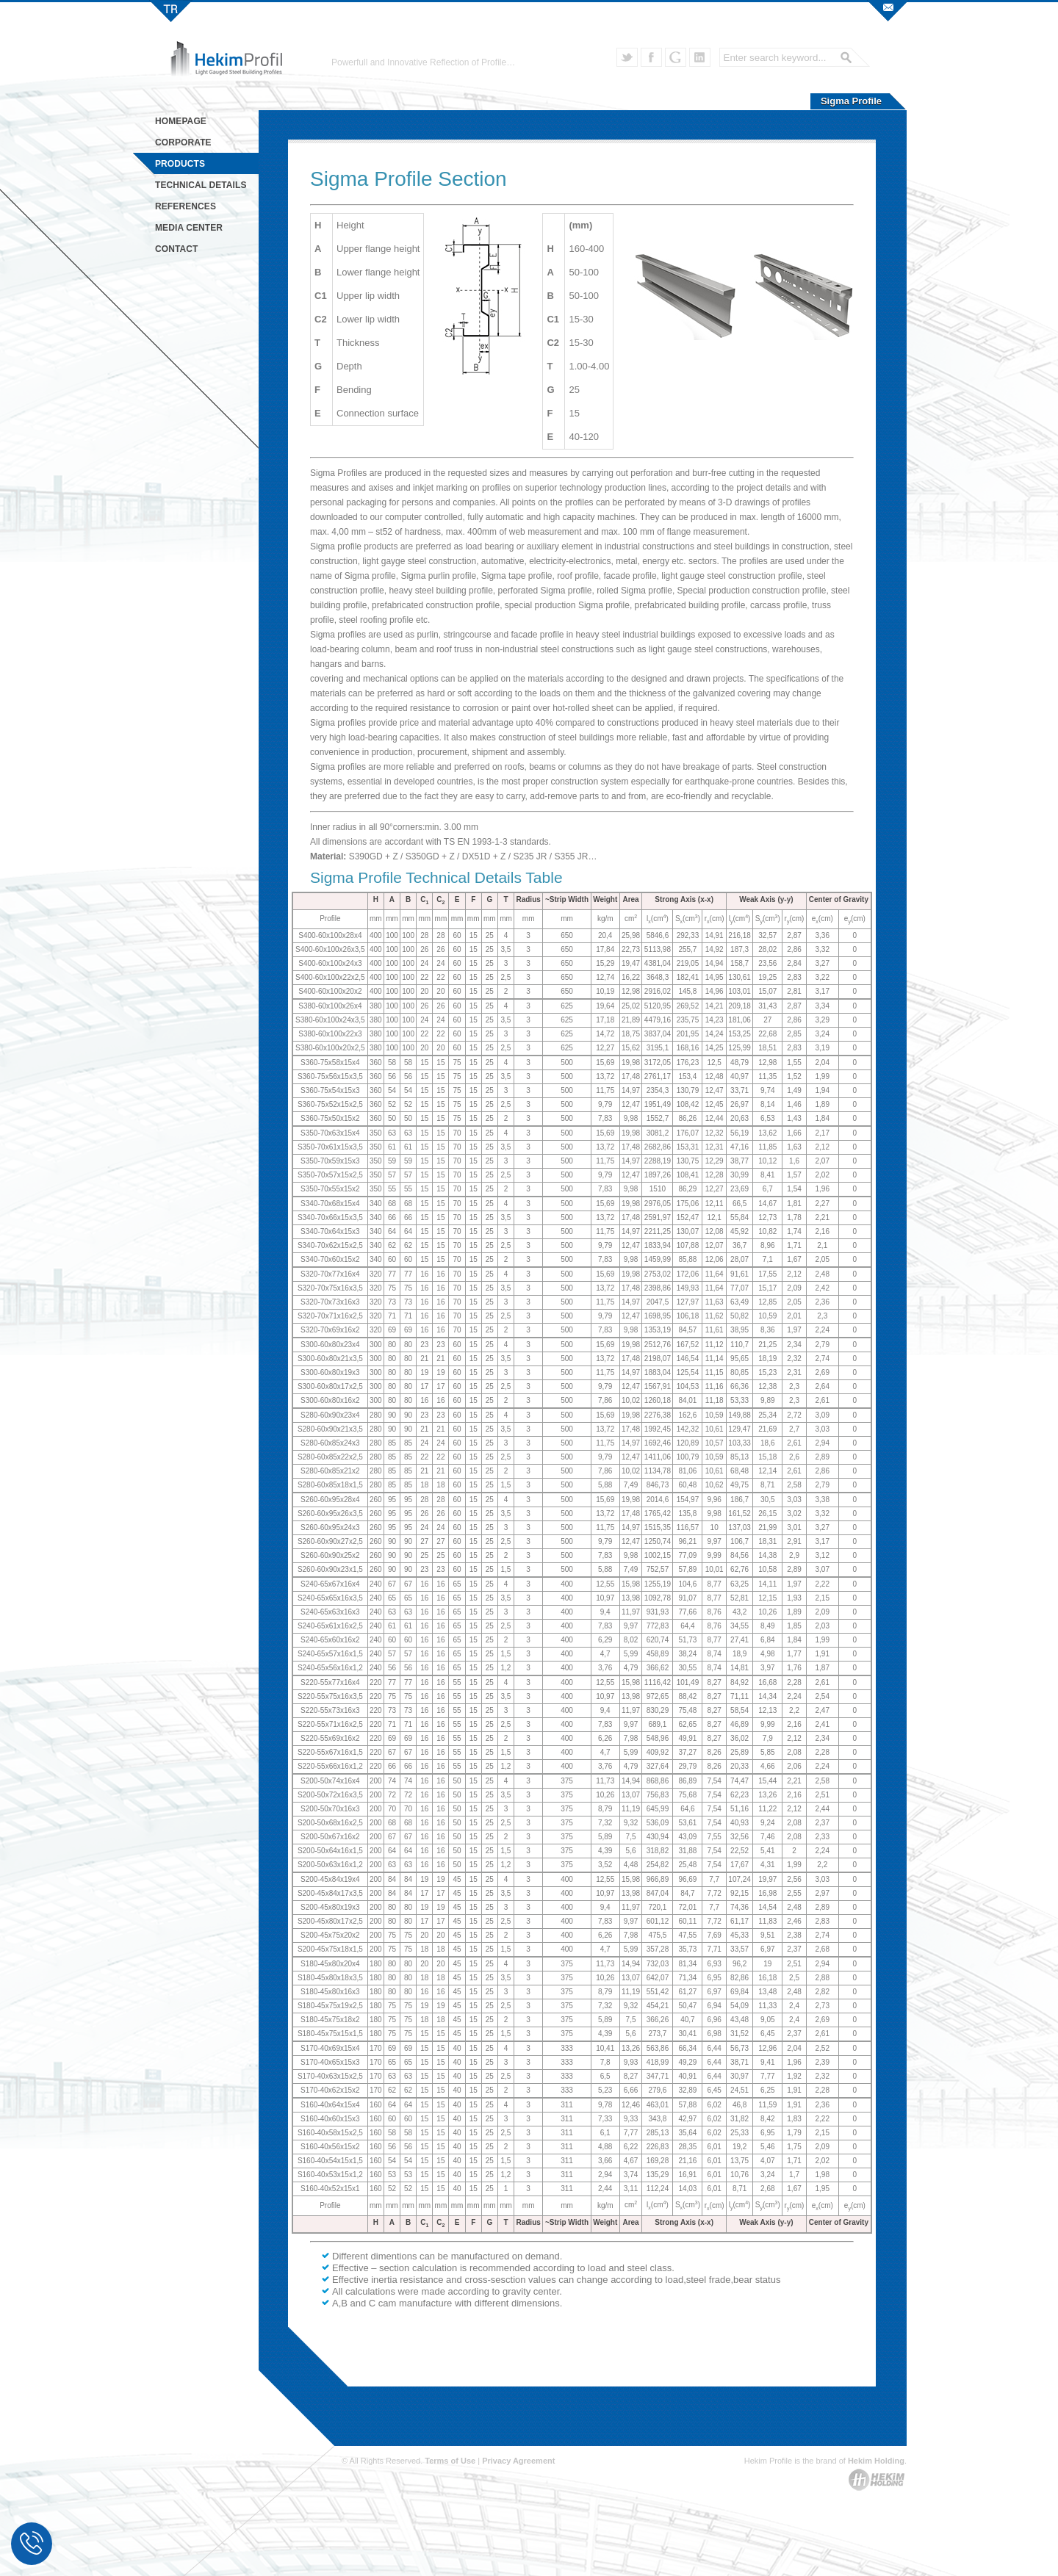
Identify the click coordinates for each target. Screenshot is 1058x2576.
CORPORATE (183, 142)
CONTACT (176, 249)
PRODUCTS (180, 164)
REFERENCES (185, 206)
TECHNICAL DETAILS (201, 185)
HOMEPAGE (180, 121)
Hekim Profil (170, 11)
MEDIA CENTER (189, 228)
